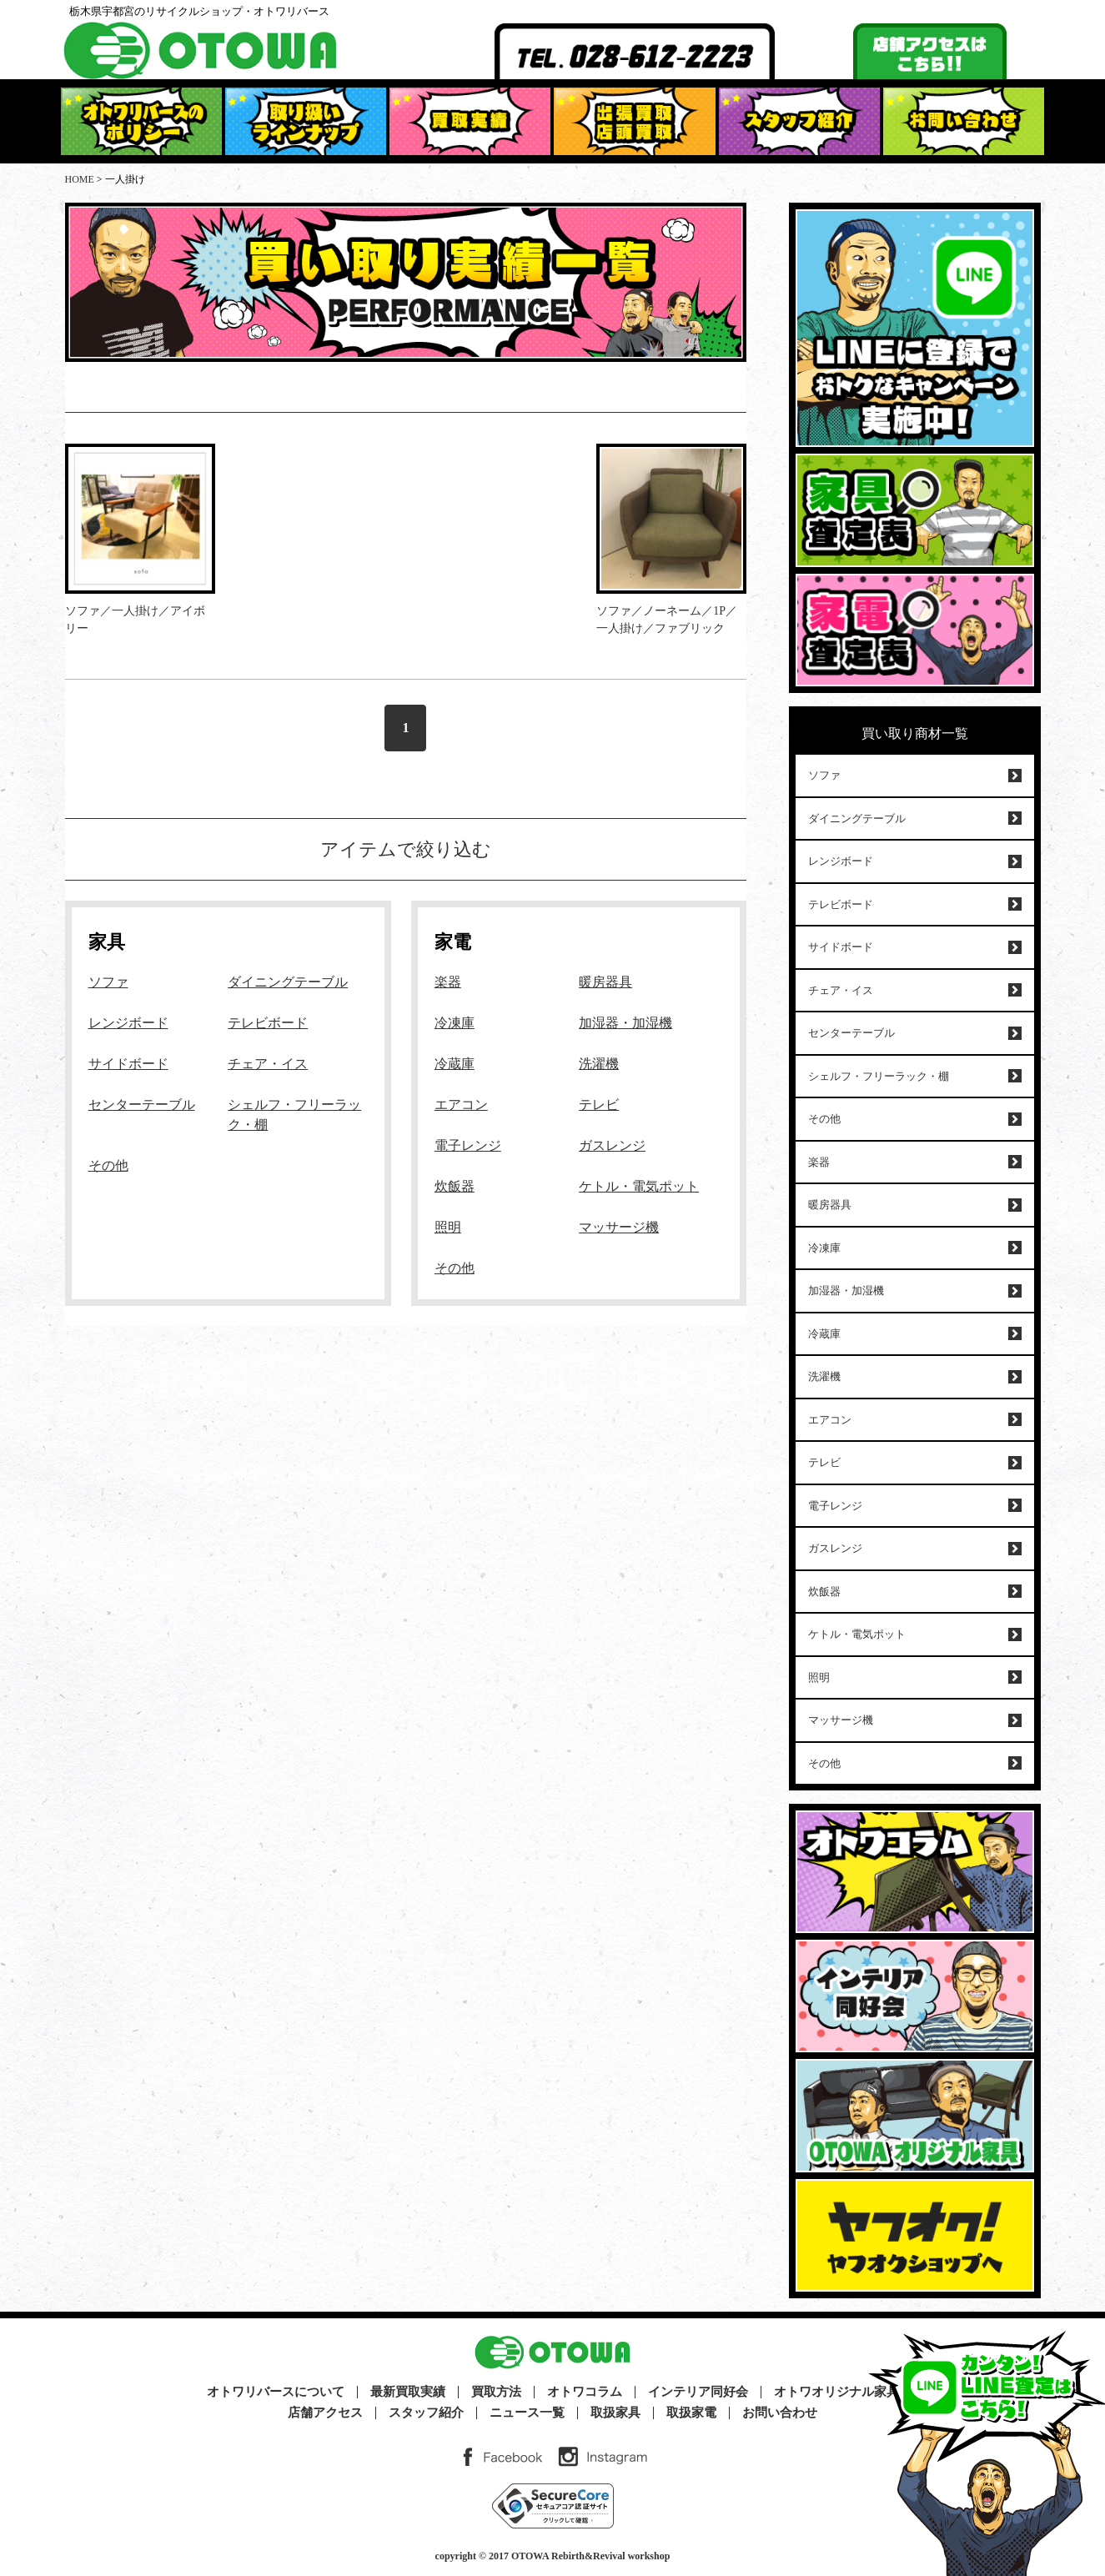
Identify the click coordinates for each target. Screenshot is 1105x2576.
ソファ (108, 982)
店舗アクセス (325, 2413)
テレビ (599, 1104)
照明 (447, 1227)
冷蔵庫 (454, 1064)
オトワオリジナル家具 (836, 2392)
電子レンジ (467, 1145)
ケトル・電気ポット (639, 1186)
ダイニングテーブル (288, 982)
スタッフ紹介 (426, 2413)
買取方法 (496, 2392)
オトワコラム (584, 2392)
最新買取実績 (407, 2392)
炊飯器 (454, 1186)
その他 (108, 1165)
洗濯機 (599, 1064)
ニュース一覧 (527, 2413)
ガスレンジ (612, 1145)
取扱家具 (615, 2413)
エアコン (461, 1104)
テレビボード (268, 1023)
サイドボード (128, 1064)
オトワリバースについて (275, 2392)
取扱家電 (691, 2413)
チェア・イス (268, 1064)
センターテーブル (141, 1104)
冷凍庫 (454, 1023)
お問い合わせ (779, 2413)
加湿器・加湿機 (625, 1023)
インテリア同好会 (698, 2392)
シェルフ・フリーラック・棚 (878, 1076)
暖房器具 (605, 982)
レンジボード (128, 1023)
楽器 (447, 982)
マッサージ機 (619, 1227)
